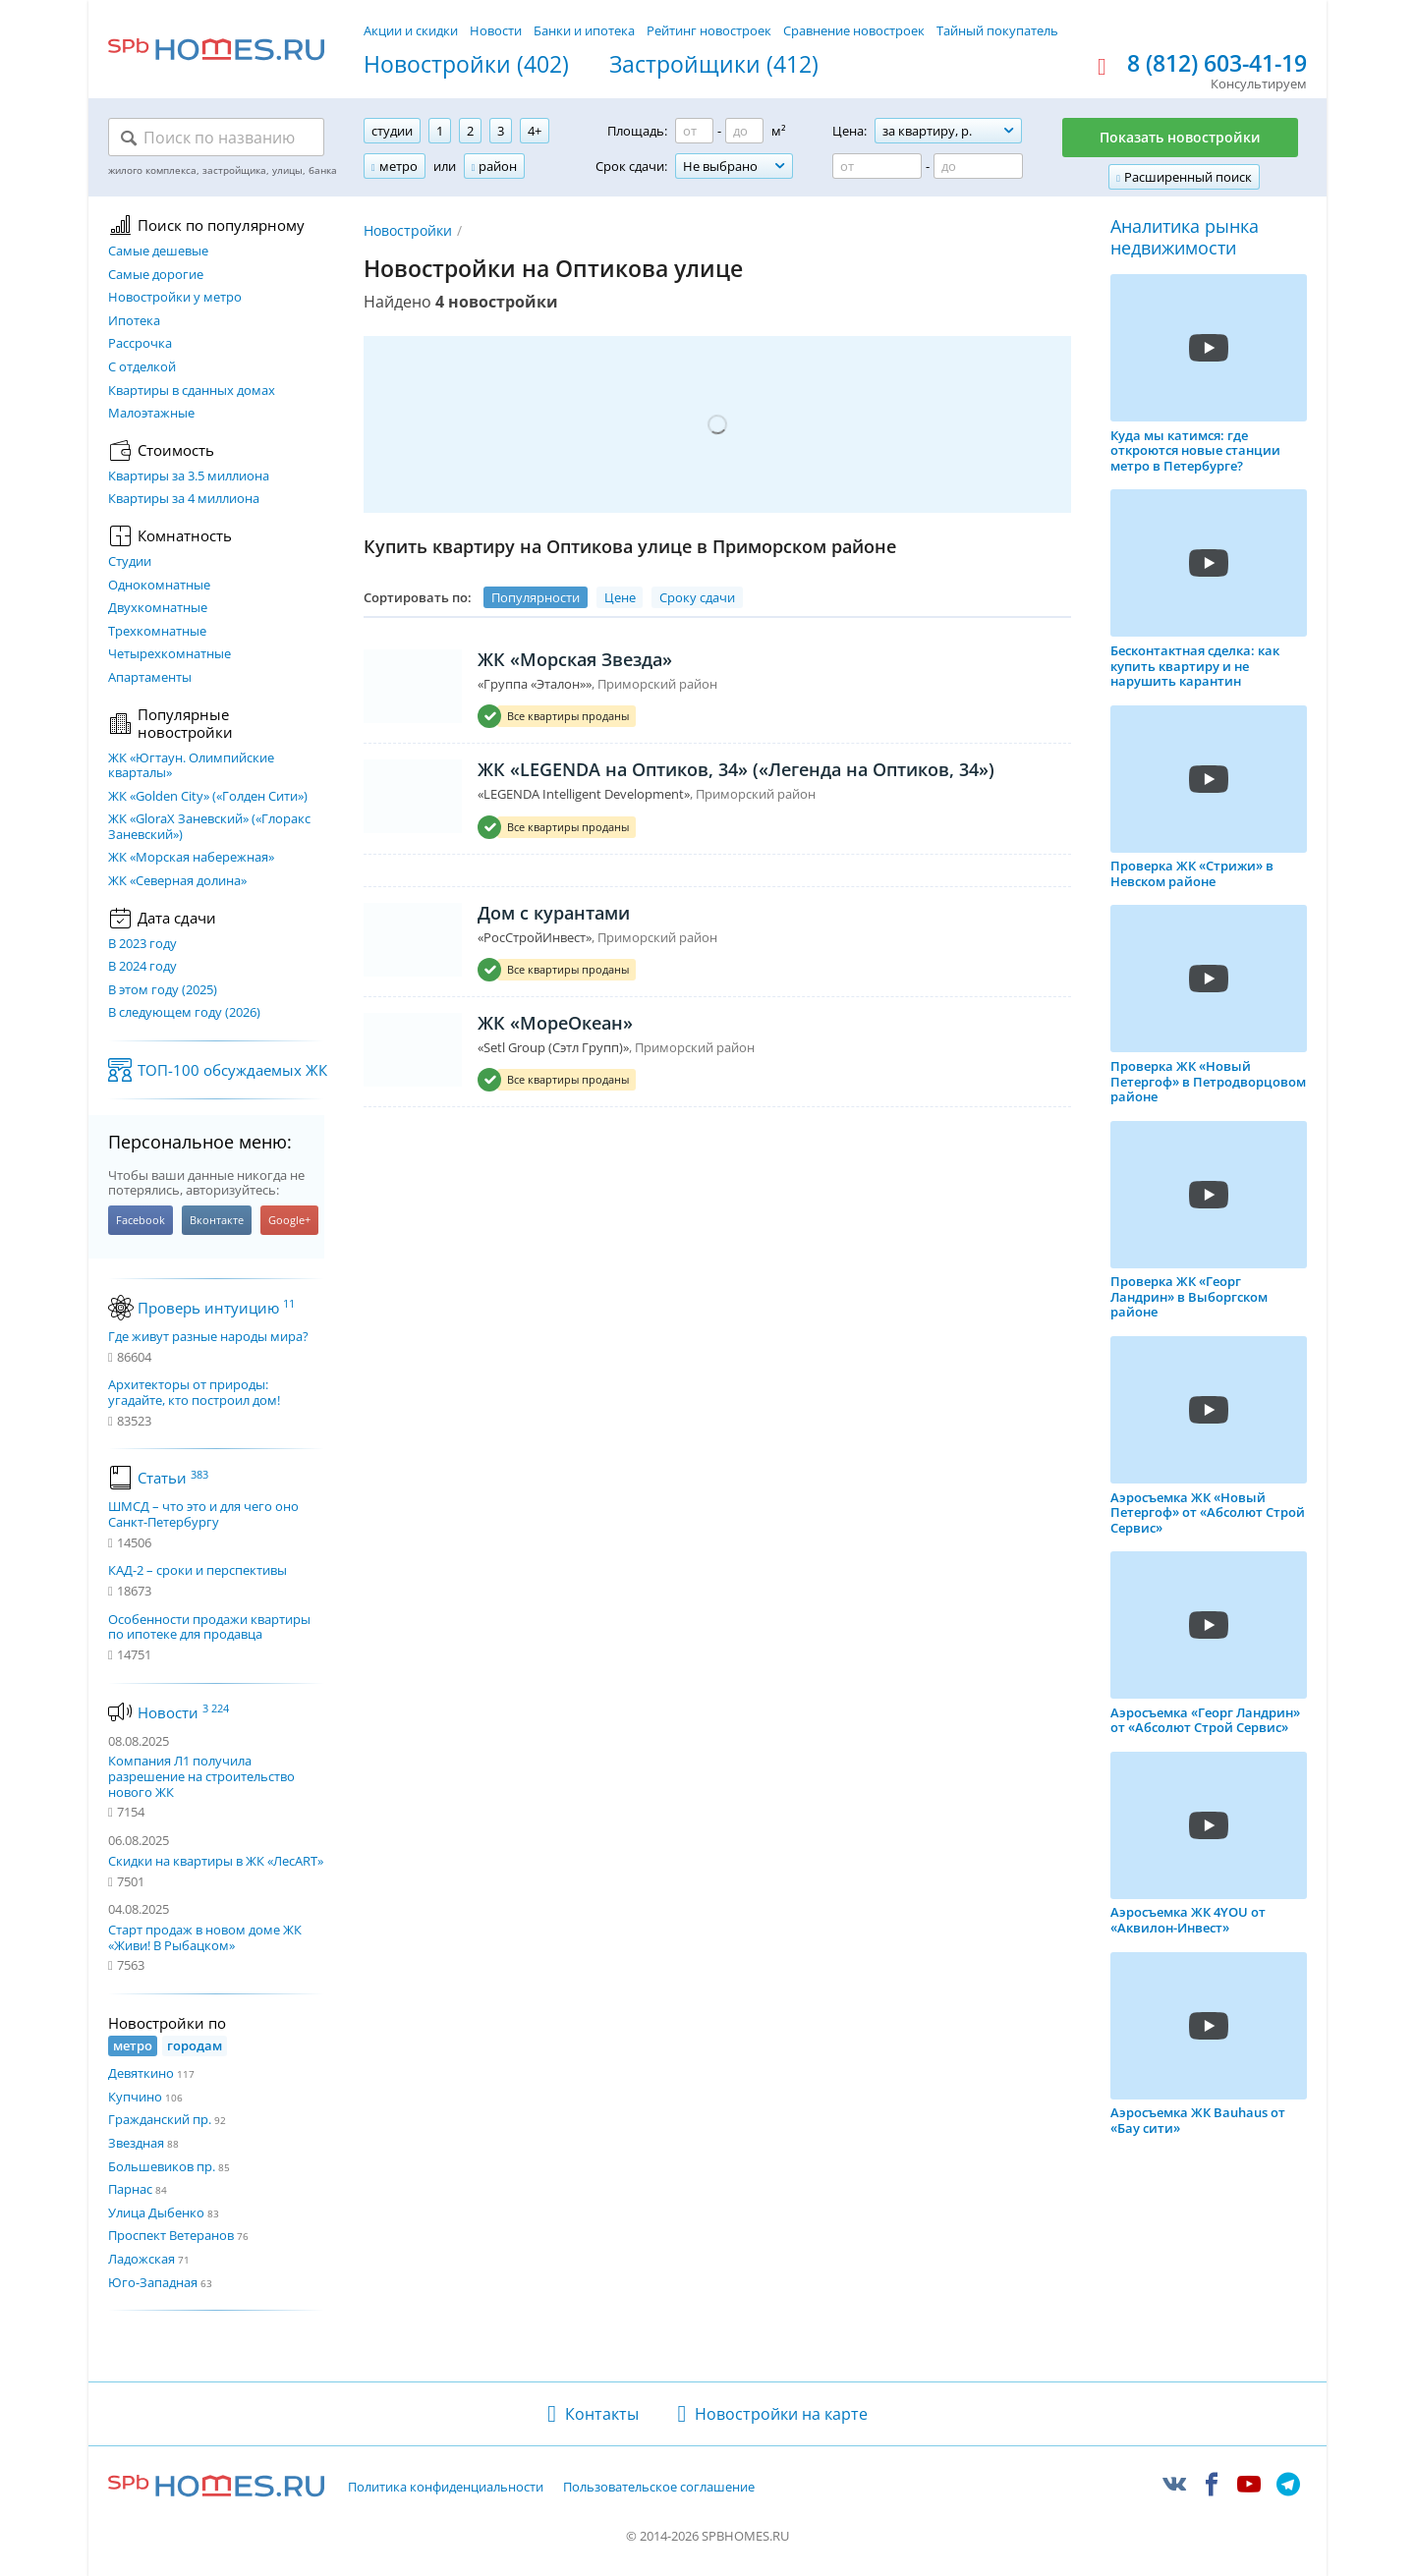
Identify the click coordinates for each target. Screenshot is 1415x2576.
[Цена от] (877, 166)
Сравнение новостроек (854, 30)
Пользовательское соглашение (659, 2487)
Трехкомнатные (157, 632)
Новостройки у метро (175, 298)
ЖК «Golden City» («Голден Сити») (208, 797)
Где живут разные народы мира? (208, 1337)
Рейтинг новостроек (709, 30)
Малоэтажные (151, 413)
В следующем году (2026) (184, 1013)
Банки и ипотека (584, 30)
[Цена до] (978, 166)
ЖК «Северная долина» (177, 881)
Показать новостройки (1180, 137)
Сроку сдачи (697, 597)
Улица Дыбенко (156, 2212)
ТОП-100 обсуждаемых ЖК (232, 1070)
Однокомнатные (159, 585)
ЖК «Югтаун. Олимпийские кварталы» (191, 766)
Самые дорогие (155, 275)
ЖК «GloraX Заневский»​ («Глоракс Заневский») (209, 827)
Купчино (135, 2096)
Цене (620, 597)
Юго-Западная (153, 2282)
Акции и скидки (411, 30)
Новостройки (408, 230)
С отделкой (142, 367)
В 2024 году (142, 967)
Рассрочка (140, 344)
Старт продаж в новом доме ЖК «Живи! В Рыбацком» (205, 1937)
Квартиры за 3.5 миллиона (188, 476)
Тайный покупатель (997, 30)
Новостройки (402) (466, 65)
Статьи (173, 1477)
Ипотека (134, 321)
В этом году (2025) (162, 990)
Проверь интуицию (216, 1307)
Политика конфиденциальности (445, 2487)
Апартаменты (150, 678)
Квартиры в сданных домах (191, 391)
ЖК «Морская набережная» (191, 858)
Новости (496, 30)
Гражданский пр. (159, 2119)
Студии (129, 562)
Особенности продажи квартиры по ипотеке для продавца (209, 1627)
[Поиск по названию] (216, 137)
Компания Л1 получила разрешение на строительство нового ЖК (201, 1776)
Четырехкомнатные (169, 654)
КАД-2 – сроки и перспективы (197, 1571)
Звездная (136, 2143)
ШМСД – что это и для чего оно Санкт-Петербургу (203, 1514)
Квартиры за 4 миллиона (183, 499)
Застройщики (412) (714, 65)
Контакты (602, 2414)
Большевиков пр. (161, 2166)
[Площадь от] (694, 130)
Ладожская (141, 2259)
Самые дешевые (158, 251)
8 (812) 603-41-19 (1217, 64)
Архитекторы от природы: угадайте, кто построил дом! (194, 1392)
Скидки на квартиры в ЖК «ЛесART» (215, 1861)
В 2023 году (142, 944)
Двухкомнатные (157, 608)
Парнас (130, 2189)
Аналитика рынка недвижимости (1184, 237)
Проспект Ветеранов (171, 2235)
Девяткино (141, 2073)
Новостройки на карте (781, 2414)
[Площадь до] (744, 130)
